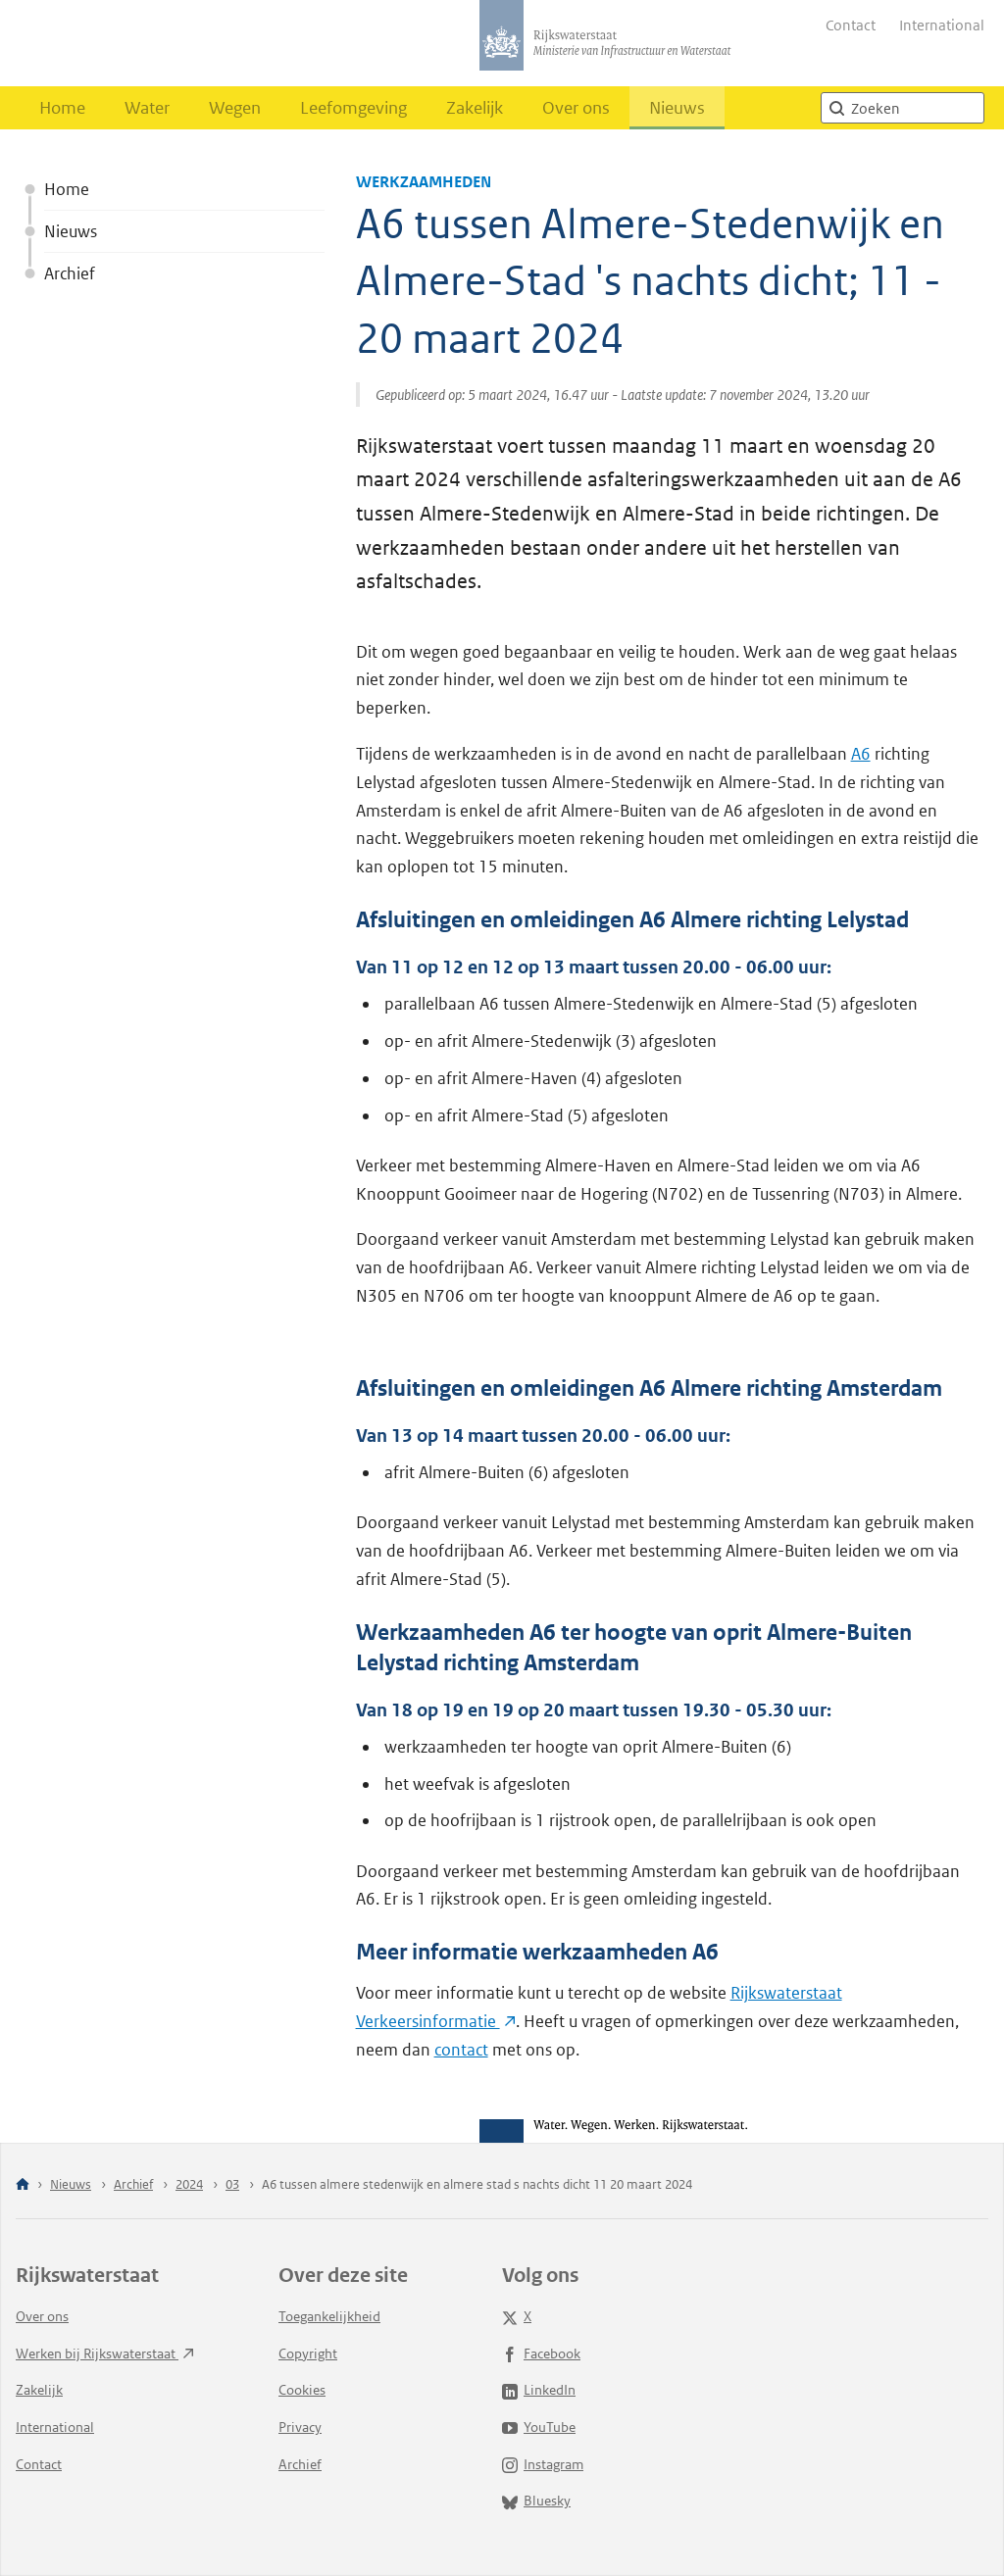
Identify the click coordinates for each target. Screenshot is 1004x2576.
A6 (861, 754)
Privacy (300, 2427)
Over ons (576, 108)
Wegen (235, 108)
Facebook (541, 2353)
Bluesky (536, 2500)
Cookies (302, 2390)
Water (147, 108)
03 (232, 2184)
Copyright (307, 2353)
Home (62, 108)
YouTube (539, 2427)
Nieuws (677, 108)
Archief (69, 273)
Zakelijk (474, 108)
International (941, 25)
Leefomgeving (353, 108)
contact (461, 2049)
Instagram (542, 2464)
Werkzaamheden (423, 182)
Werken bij (105, 2353)
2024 (189, 2184)
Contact (851, 25)
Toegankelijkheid (329, 2316)
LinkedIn (539, 2390)
